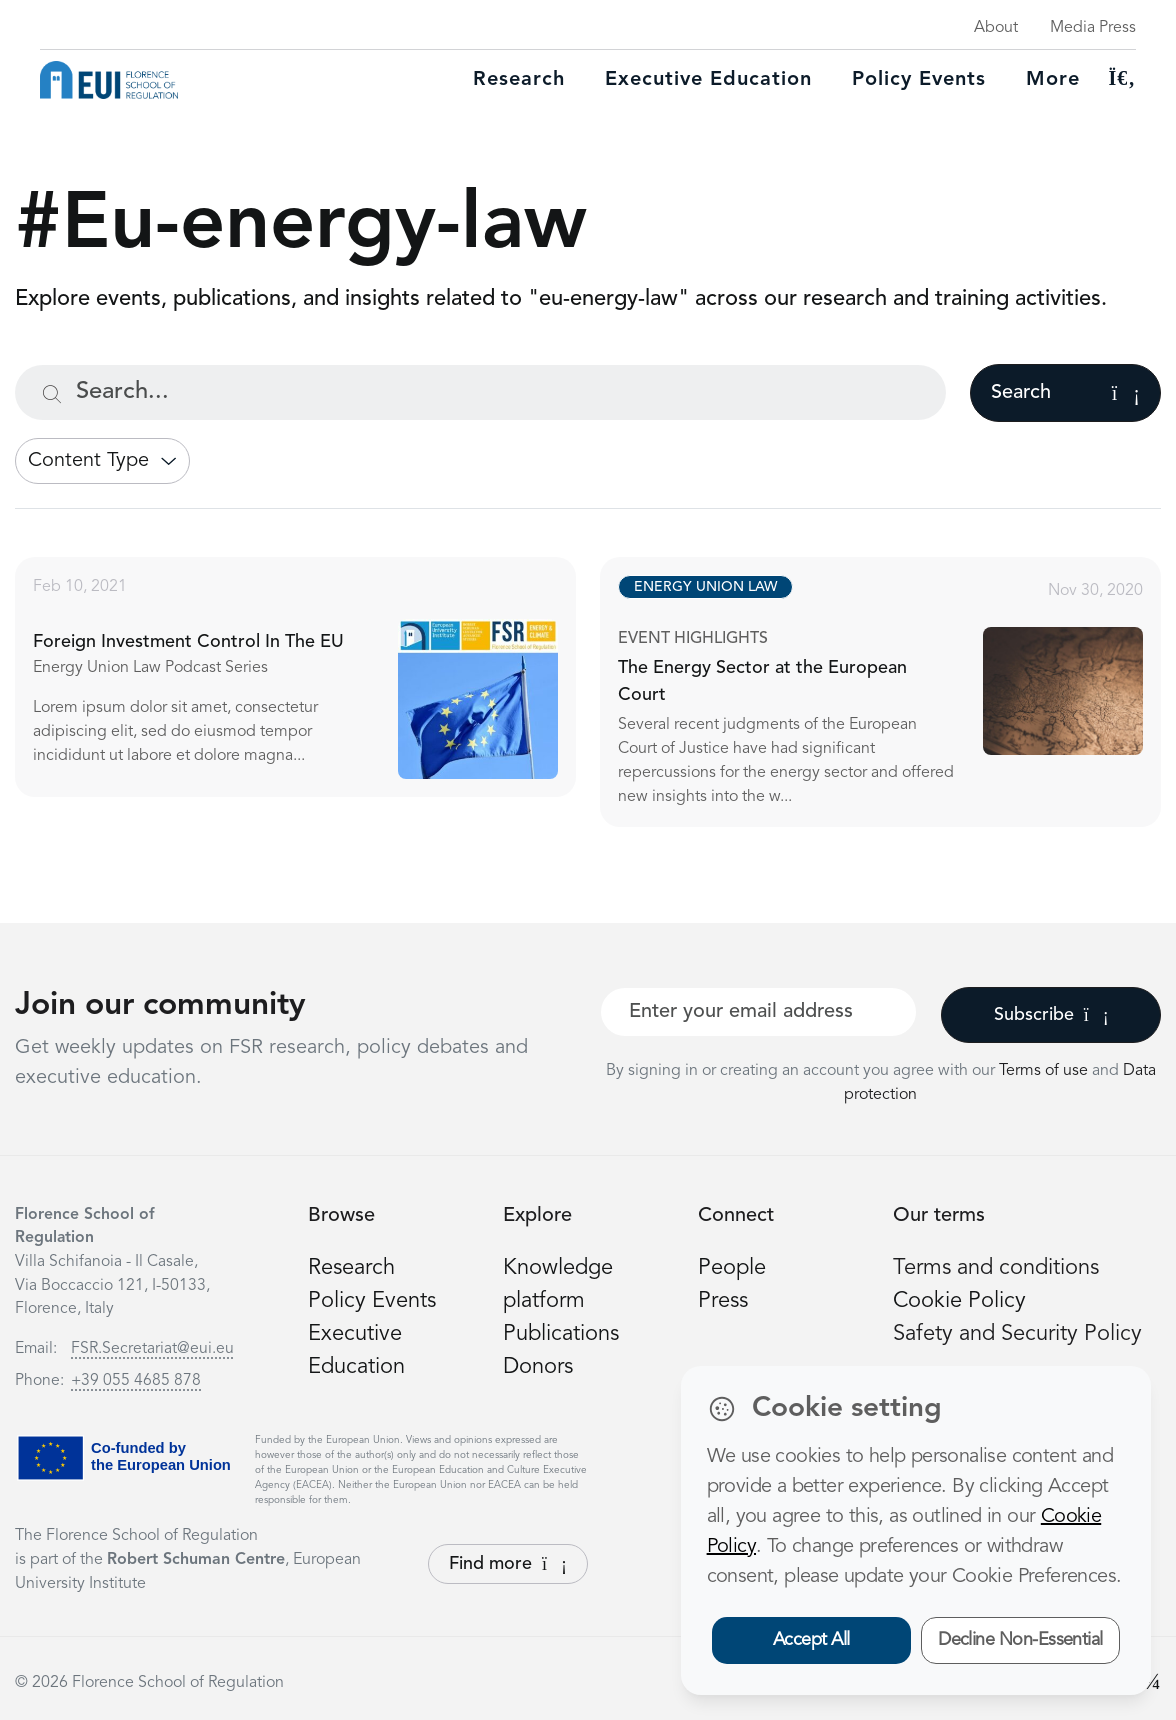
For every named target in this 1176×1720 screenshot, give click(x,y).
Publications (561, 1334)
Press (723, 1301)
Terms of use (1045, 1071)
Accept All (811, 1640)
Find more (508, 1564)
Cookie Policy (959, 1301)
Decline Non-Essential (1020, 1640)
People (732, 1268)
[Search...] (480, 392)
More (1053, 80)
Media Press (1093, 28)
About (996, 28)
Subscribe (1051, 1015)
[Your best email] (758, 1012)
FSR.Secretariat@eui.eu (152, 1349)
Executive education (708, 80)
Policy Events (919, 80)
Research (519, 80)
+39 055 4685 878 (136, 1381)
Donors (538, 1367)
